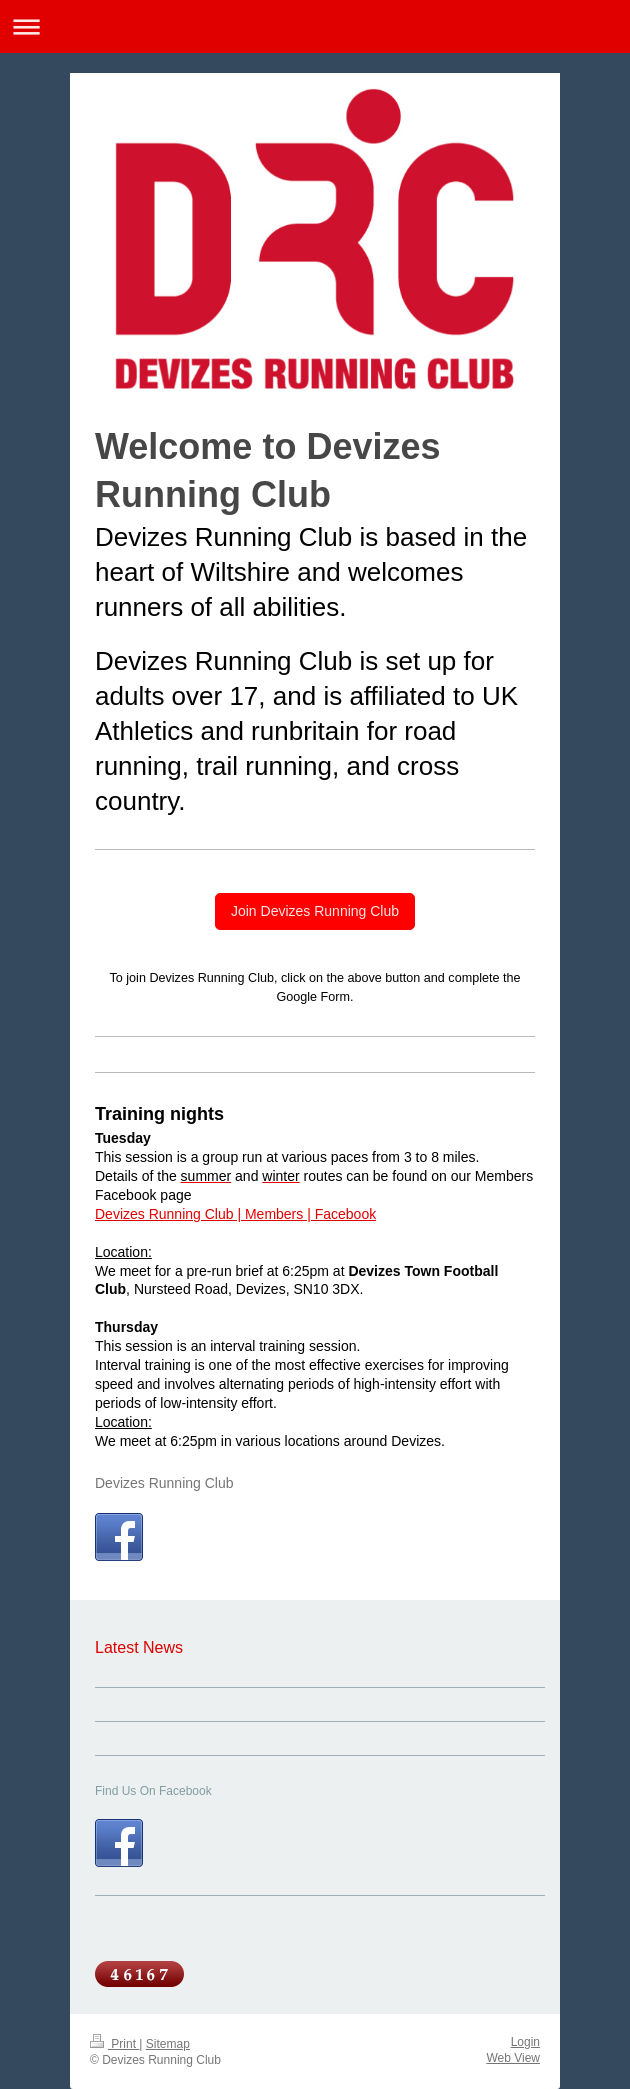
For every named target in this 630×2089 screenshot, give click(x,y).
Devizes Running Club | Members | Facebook (235, 1214)
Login (525, 2042)
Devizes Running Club (164, 1483)
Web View (513, 2058)
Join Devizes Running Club (315, 911)
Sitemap (168, 2044)
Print (114, 2044)
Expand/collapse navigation (315, 26)
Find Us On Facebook (153, 1791)
